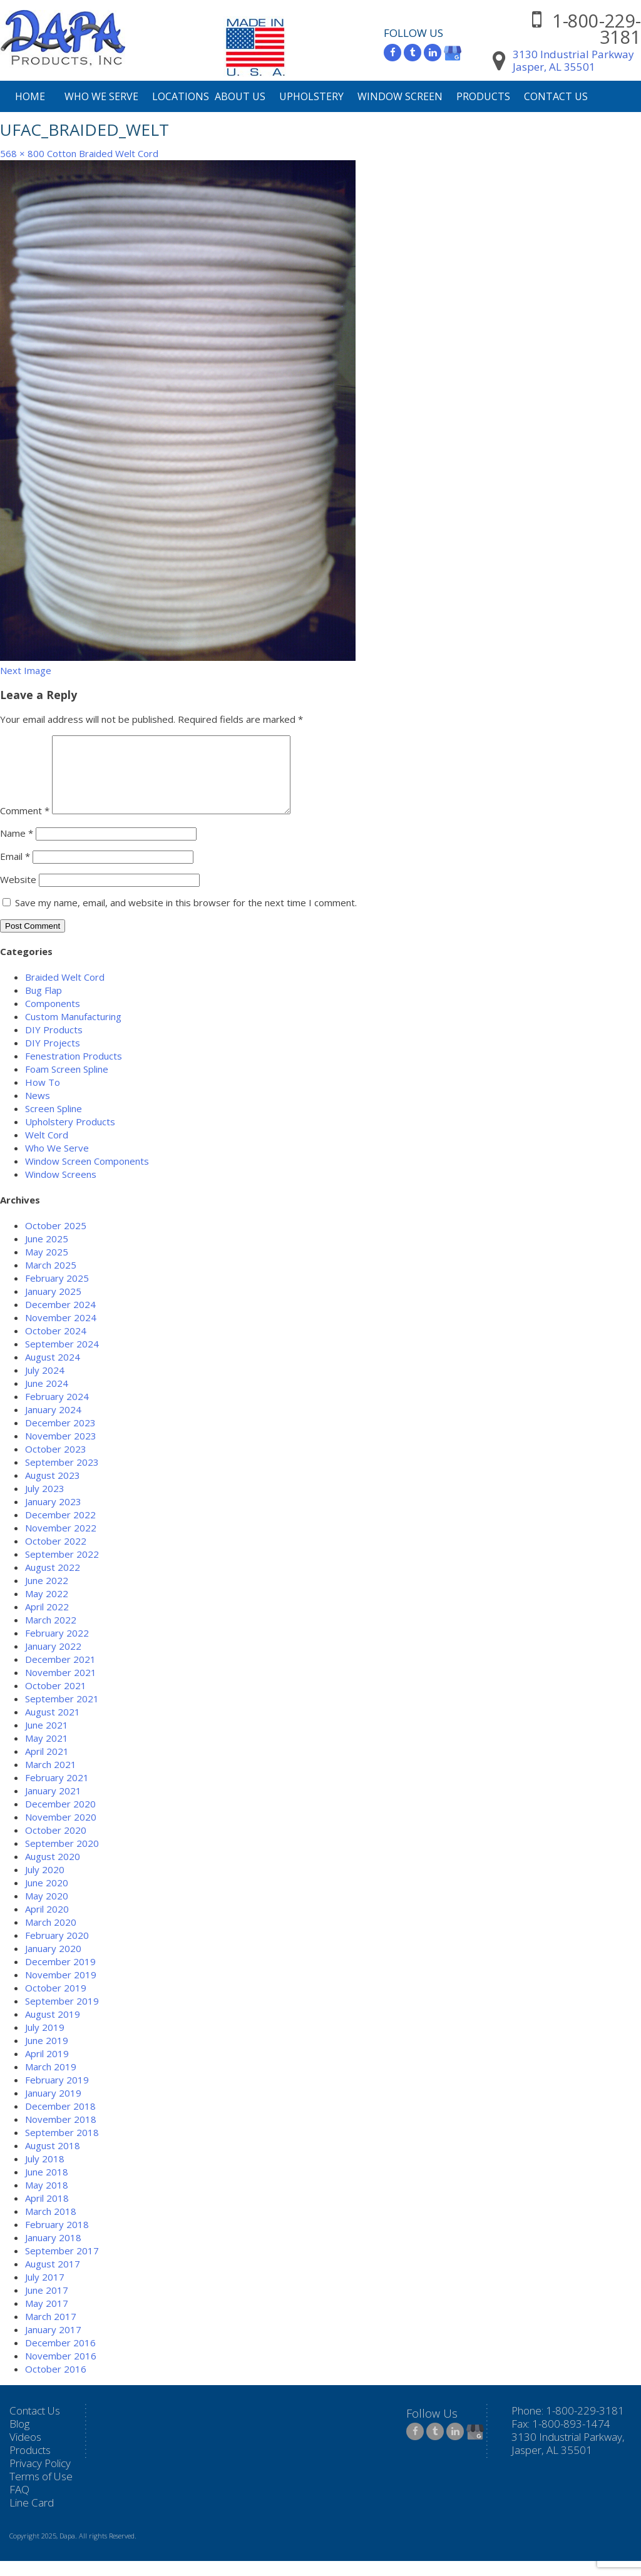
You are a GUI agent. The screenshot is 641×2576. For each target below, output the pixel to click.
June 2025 (46, 1253)
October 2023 (55, 1464)
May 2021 (46, 1753)
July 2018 (44, 2173)
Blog (19, 2438)
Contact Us (556, 96)
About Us (240, 96)
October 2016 (55, 2384)
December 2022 (60, 1529)
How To (42, 1097)
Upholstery (311, 96)
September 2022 (62, 1569)
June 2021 (46, 1740)
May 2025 (46, 1266)
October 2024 (55, 1345)
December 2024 (60, 1319)
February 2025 (57, 1293)
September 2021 (62, 1713)
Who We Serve (101, 96)
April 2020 (47, 1924)
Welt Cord (46, 1149)
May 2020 (46, 1910)
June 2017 (46, 2305)
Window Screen (400, 96)
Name (16, 848)
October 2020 (55, 1845)
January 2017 (53, 2344)
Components (52, 1018)
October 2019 (55, 2002)
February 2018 (57, 2239)
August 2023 (52, 1490)
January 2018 (53, 2252)
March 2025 (50, 1280)
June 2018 (46, 2186)
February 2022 (57, 1648)
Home (30, 96)
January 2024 (53, 1424)
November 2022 (60, 1542)
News (37, 1110)
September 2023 (62, 1477)
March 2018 (50, 2226)
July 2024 (44, 1385)
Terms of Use (41, 2491)
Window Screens (60, 1189)
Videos (25, 2452)
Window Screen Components (87, 1176)
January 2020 (53, 1963)
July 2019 (44, 2042)
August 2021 (52, 1726)
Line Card (31, 2517)
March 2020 (50, 1937)
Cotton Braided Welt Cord (102, 153)
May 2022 (46, 1608)
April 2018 (47, 2213)
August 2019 (52, 2029)
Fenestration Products (73, 1071)
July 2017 (44, 2292)
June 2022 (46, 1595)
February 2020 (57, 1950)
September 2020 (62, 1858)
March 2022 (50, 1634)
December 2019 (60, 1976)
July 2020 (44, 1884)
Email (15, 871)
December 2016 (60, 2357)
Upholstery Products (70, 1136)
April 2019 (47, 2068)
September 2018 (62, 2147)
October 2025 (55, 1240)
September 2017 (62, 2265)
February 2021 (57, 1792)
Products (483, 96)
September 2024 (62, 1358)
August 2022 (52, 1582)
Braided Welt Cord (65, 992)
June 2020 (46, 1897)
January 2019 (53, 2108)
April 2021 (47, 1766)
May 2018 (46, 2200)
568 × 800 (22, 153)
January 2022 (53, 1661)
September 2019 (62, 2016)
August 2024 (52, 1372)
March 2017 (50, 2331)
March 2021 (50, 1779)
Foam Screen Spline (66, 1084)
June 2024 (46, 1398)
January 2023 (53, 1516)
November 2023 (60, 1450)
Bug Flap (43, 1005)
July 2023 (44, 1503)
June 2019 (46, 2055)
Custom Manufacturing (73, 1031)
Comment (24, 825)
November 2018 (60, 2134)
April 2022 (47, 1621)
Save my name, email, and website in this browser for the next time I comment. (186, 917)
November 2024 (60, 1332)
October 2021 (55, 1700)
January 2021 (53, 1805)
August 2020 (52, 1871)
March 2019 (50, 2081)
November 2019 (60, 1989)
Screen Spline (53, 1123)
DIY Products (54, 1044)
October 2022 (55, 1556)
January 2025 (53, 1306)
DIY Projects (52, 1057)
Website (18, 894)
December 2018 (60, 2121)
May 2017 (46, 2318)
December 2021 (60, 1674)
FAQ (19, 2504)
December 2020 (60, 1818)
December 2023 (60, 1437)
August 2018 (52, 2160)
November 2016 (60, 2370)
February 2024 (57, 1411)
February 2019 (57, 2094)
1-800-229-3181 (596, 28)
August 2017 (52, 2278)
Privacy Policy (40, 2478)
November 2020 (60, 1832)
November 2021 (60, 1687)
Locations (180, 96)
